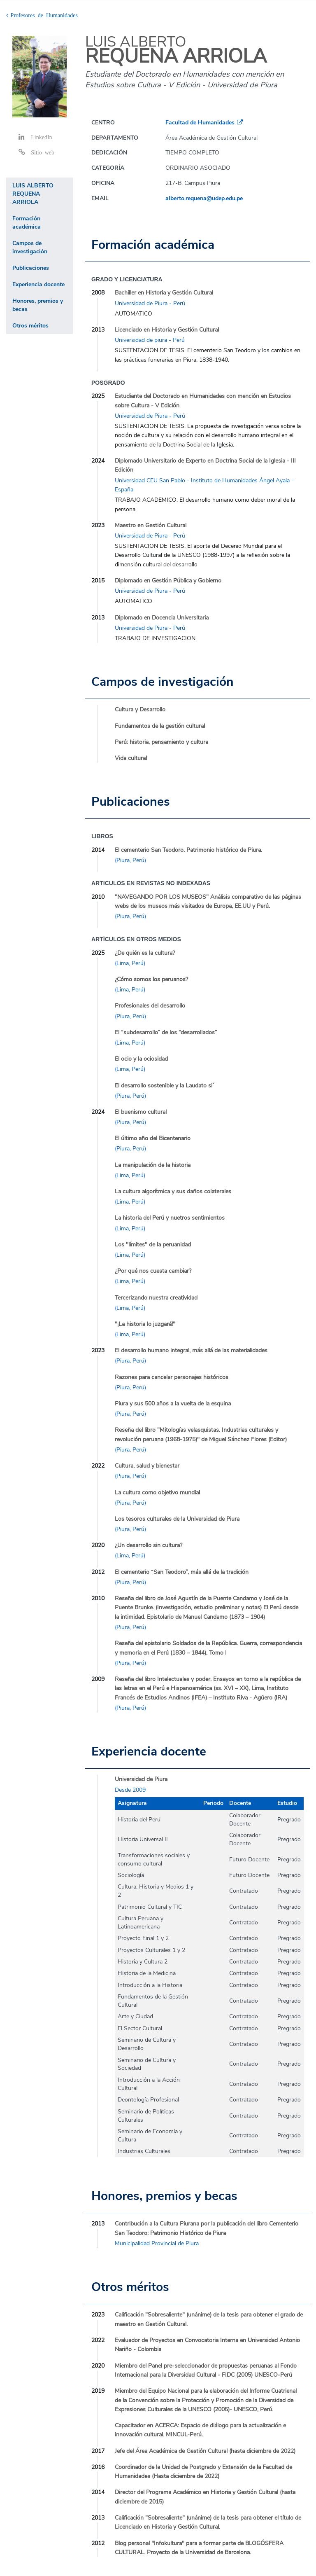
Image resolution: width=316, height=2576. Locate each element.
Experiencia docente (38, 284)
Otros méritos (30, 326)
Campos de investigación (29, 247)
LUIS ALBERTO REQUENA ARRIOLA (32, 194)
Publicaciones (30, 268)
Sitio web (42, 152)
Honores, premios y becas (37, 305)
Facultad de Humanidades (200, 122)
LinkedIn (41, 137)
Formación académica (26, 223)
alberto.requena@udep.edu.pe (204, 198)
